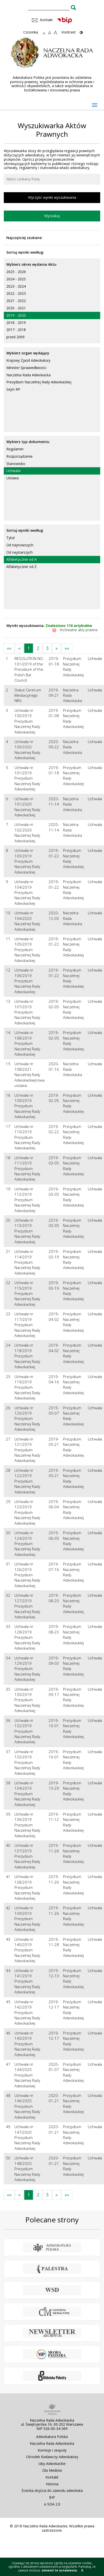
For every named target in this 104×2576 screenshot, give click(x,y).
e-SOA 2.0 (52, 2504)
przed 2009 (15, 336)
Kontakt (52, 2477)
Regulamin (15, 449)
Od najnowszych (19, 545)
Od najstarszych (19, 552)
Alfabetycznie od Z (21, 566)
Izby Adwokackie (52, 2463)
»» (67, 648)
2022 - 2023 (16, 293)
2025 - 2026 (16, 271)
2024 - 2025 (16, 279)
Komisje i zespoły (52, 2450)
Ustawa (12, 478)
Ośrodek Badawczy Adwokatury (52, 2456)
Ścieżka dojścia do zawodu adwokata (52, 2490)
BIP (52, 2497)
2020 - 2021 (16, 308)
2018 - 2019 (16, 322)
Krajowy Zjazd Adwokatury (28, 360)
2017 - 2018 (16, 329)
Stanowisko (15, 463)
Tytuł (10, 537)
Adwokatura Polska (52, 2436)
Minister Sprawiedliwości (26, 367)
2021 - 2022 (16, 300)
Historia (52, 2484)
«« (9, 648)
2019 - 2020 (16, 315)
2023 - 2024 (16, 286)
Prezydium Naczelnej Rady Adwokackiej (38, 382)
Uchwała (13, 470)
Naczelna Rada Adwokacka (28, 375)
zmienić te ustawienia (59, 2570)
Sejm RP (13, 389)
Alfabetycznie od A (21, 559)
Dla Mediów (52, 2470)
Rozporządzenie (19, 456)
